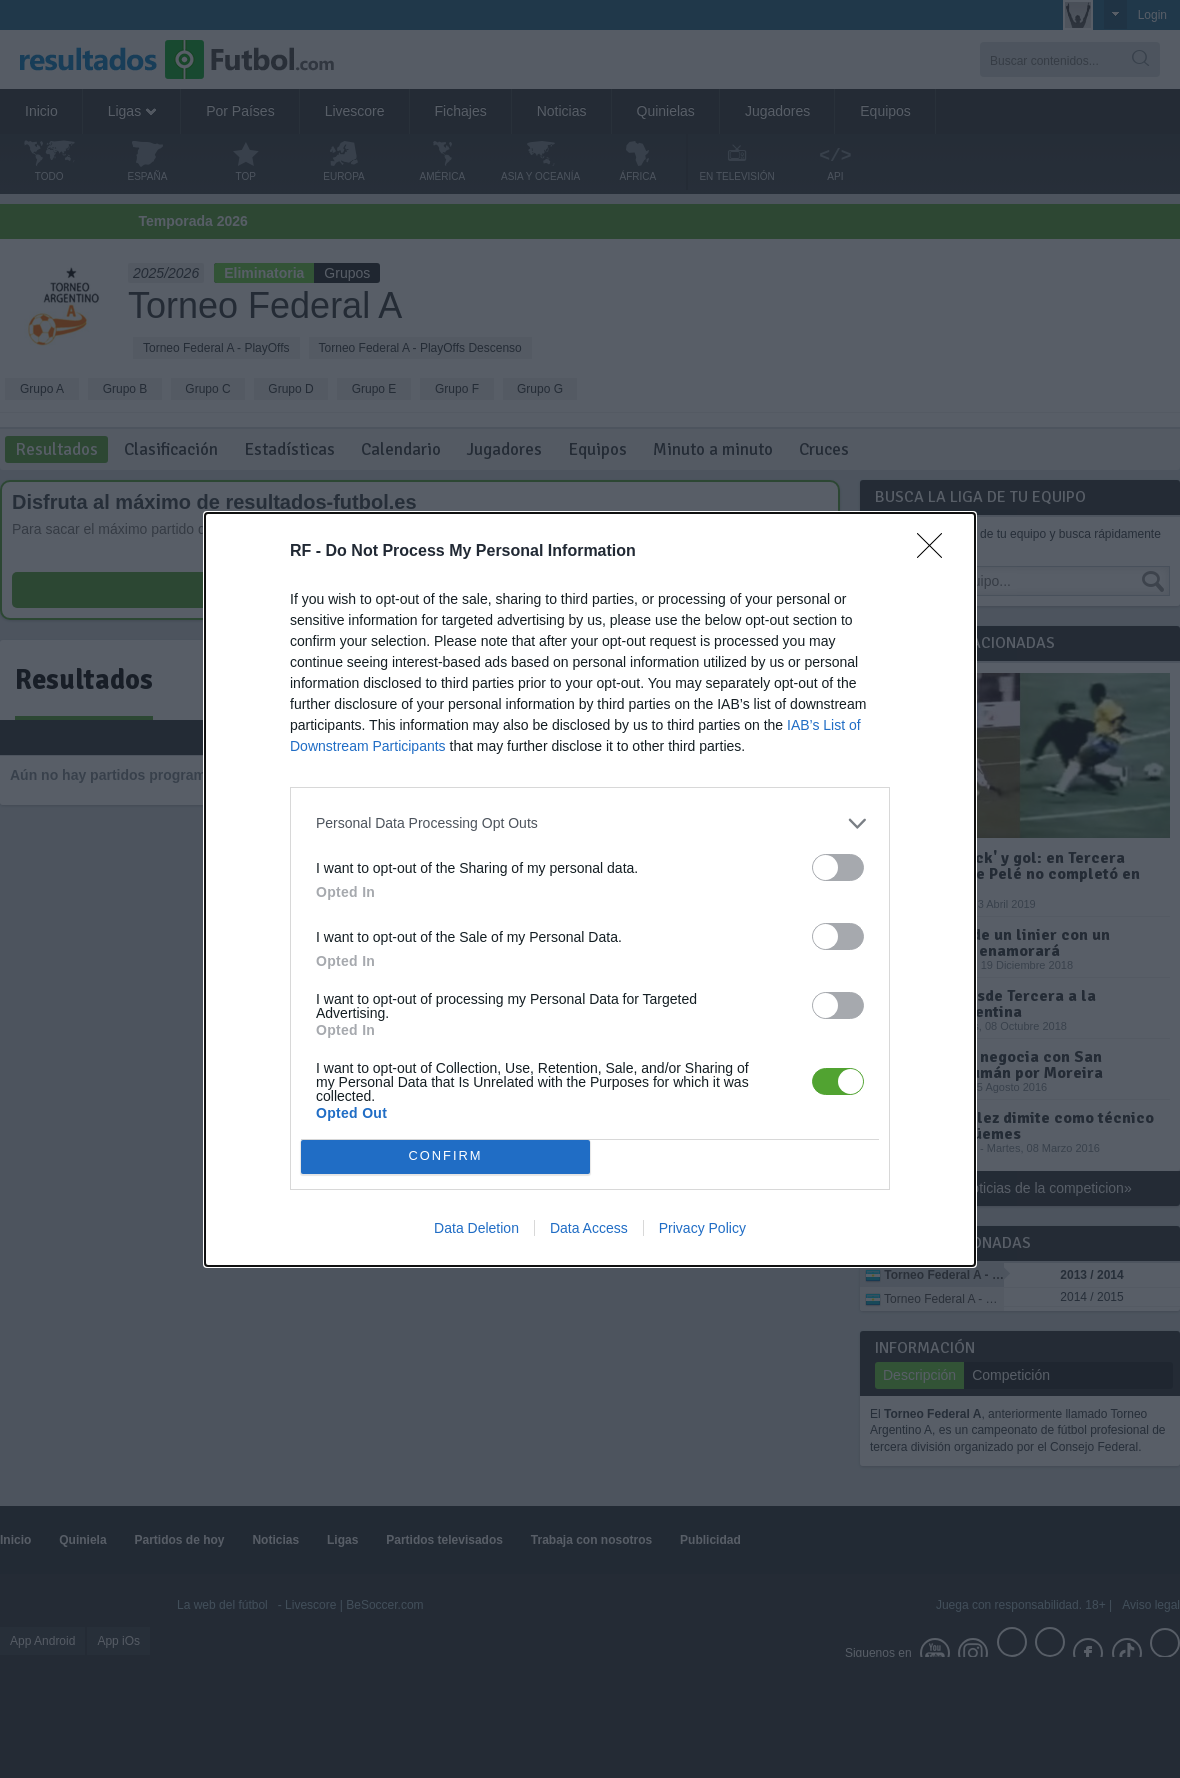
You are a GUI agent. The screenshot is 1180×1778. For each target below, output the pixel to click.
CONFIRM (445, 1156)
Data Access (589, 1228)
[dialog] (590, 889)
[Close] (936, 552)
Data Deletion (476, 1228)
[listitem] (590, 823)
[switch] (838, 867)
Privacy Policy (702, 1228)
